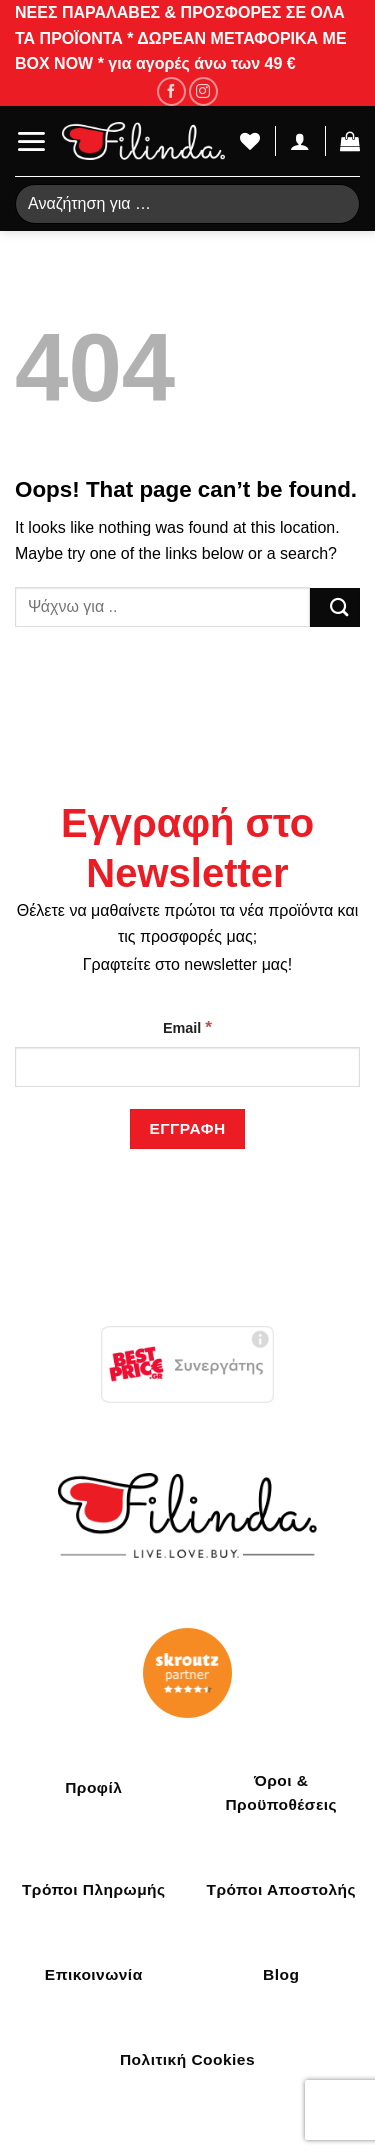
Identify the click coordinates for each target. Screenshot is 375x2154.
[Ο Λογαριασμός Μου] (300, 141)
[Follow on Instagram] (203, 91)
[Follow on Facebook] (171, 91)
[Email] (187, 1067)
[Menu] (31, 141)
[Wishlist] (250, 141)
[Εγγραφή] (187, 1128)
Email (187, 1027)
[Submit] (335, 607)
